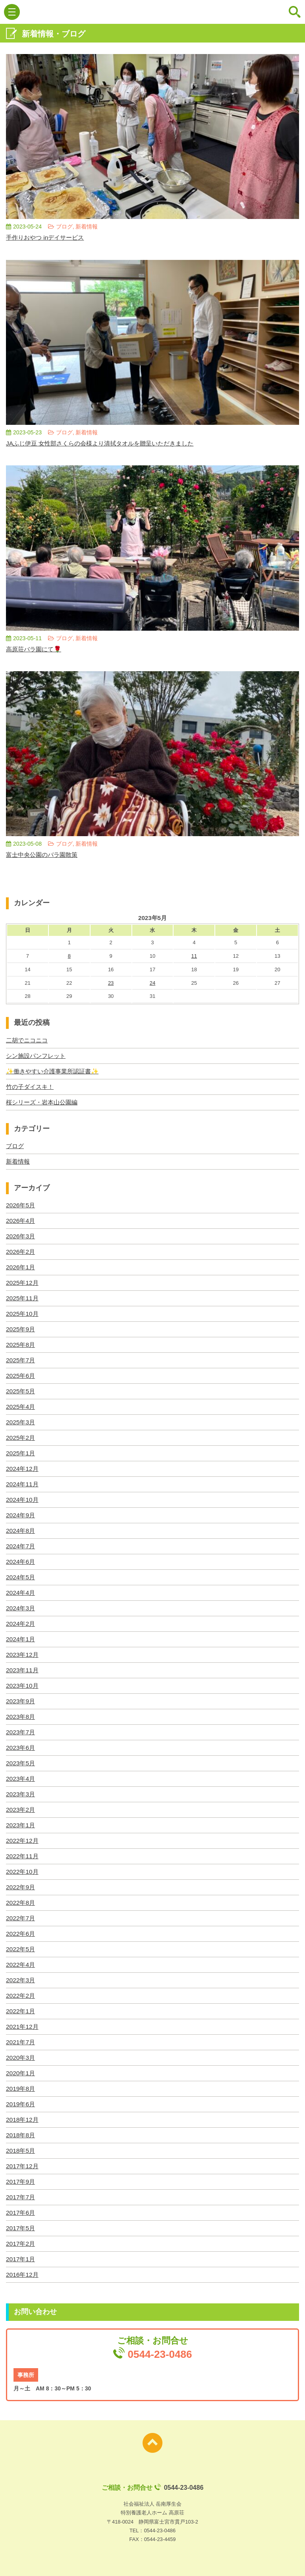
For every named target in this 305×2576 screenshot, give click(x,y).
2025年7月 (21, 1360)
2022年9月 (21, 1887)
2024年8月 (21, 1530)
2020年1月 (21, 2073)
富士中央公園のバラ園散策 (44, 854)
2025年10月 (23, 1313)
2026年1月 (21, 1267)
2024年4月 (21, 1592)
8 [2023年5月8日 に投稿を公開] (69, 956)
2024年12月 (23, 1468)
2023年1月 (21, 1825)
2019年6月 (21, 2104)
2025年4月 (21, 1406)
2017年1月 (21, 2259)
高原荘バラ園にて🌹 (35, 649)
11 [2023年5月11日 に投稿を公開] (194, 956)
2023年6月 (21, 1747)
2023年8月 (21, 1716)
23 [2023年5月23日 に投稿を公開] (111, 983)
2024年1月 (21, 1639)
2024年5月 (21, 1577)
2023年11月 (23, 1670)
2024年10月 (23, 1499)
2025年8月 (21, 1344)
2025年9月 (21, 1329)
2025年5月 (21, 1391)
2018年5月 (21, 2150)
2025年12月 (23, 1282)
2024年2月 (21, 1623)
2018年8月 (21, 2135)
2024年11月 (23, 1484)
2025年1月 (21, 1453)
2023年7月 (21, 1732)
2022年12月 (23, 1840)
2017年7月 (21, 2197)
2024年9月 (21, 1515)
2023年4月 (21, 1778)
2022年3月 (21, 1980)
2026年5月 (21, 1205)
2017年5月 (21, 2228)
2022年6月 (21, 1933)
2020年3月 (21, 2057)
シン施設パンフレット (37, 1055)
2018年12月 (23, 2119)
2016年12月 (23, 2274)
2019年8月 (21, 2088)
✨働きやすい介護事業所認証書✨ (55, 1071)
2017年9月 (21, 2181)
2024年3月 (21, 1608)
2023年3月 (21, 1794)
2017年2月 (21, 2243)
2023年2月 (21, 1809)
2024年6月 (21, 1561)
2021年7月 (21, 2042)
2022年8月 (21, 1902)
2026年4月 (21, 1220)
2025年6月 (21, 1375)
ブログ (15, 1146)
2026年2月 (21, 1251)
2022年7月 (21, 1918)
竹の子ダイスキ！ (31, 1086)
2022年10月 (23, 1871)
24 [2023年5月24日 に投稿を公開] (152, 983)
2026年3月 (21, 1236)
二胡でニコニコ (28, 1040)
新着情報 (18, 1161)
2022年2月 (21, 1995)
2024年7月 (21, 1546)
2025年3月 (21, 1422)
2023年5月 (21, 1763)
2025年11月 (23, 1298)
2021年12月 (23, 2026)
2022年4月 (21, 1964)
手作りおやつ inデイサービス (47, 237)
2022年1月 (21, 2011)
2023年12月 (23, 1654)
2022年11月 (23, 1856)
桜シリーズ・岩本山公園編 (44, 1102)
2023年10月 (23, 1685)
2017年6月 (21, 2212)
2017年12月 (23, 2166)
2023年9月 (21, 1701)
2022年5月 (21, 1949)
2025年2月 (21, 1437)
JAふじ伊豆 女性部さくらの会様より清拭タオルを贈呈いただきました (106, 443)
